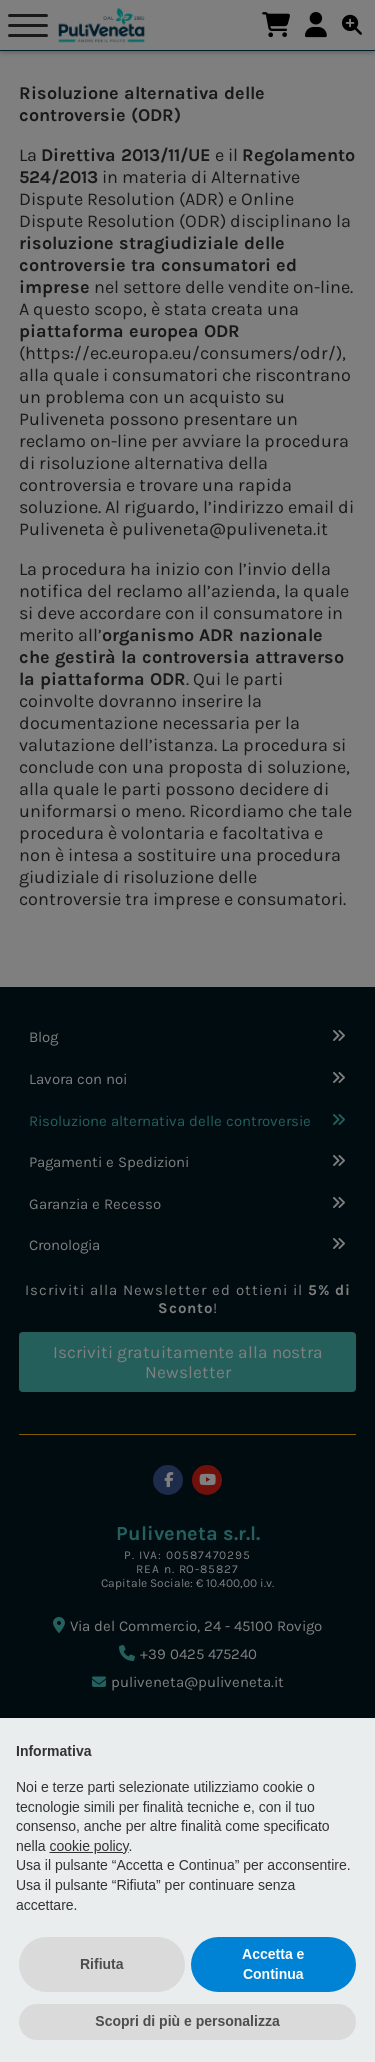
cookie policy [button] (88, 1846)
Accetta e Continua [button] (273, 1964)
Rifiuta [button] (102, 1964)
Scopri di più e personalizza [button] (187, 2021)
